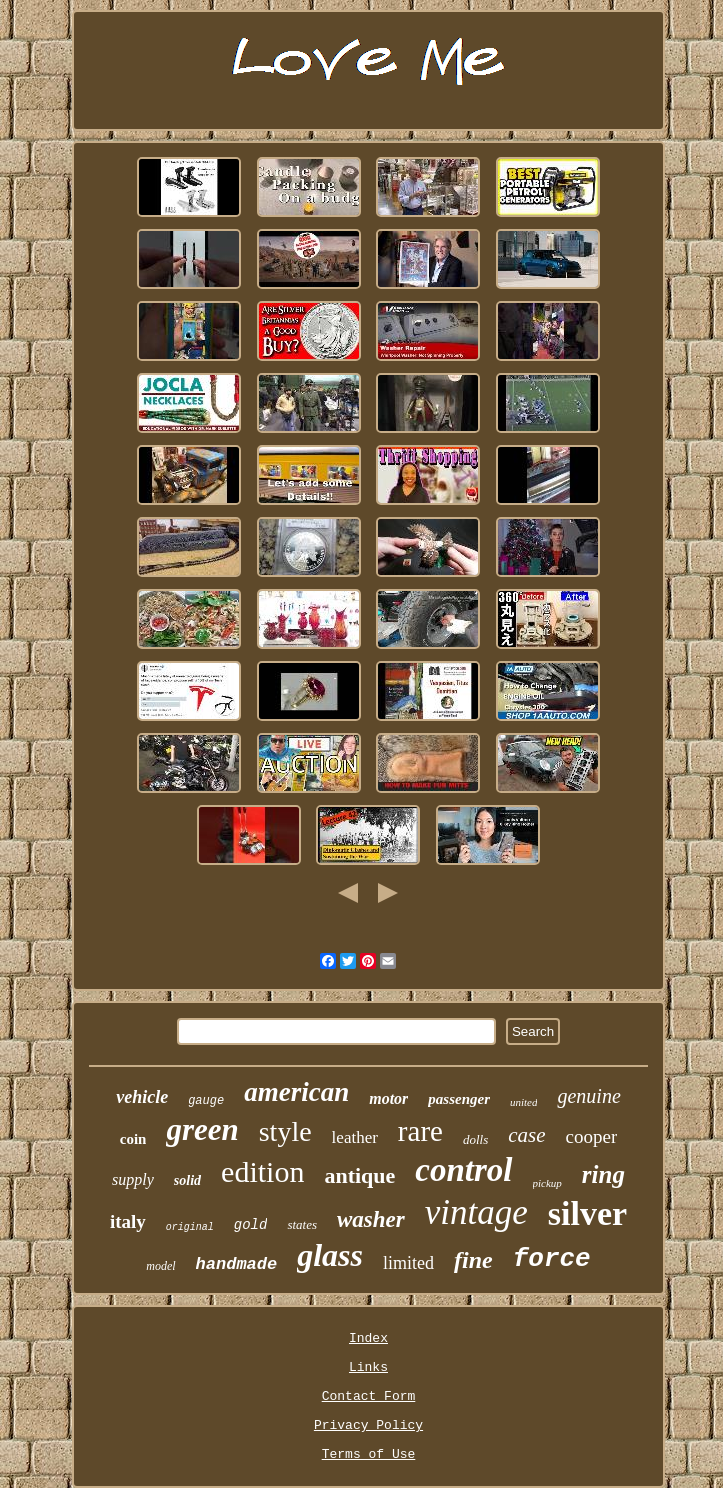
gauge (206, 1101)
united (524, 1102)
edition (262, 1171)
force (552, 1259)
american (296, 1092)
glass (330, 1255)
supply (133, 1179)
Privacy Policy (368, 1425)
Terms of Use (369, 1454)
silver (587, 1213)
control (463, 1170)
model (160, 1266)
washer (371, 1219)
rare (420, 1131)
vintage (476, 1212)
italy (128, 1221)
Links (368, 1367)
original (190, 1227)
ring (603, 1174)
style (285, 1131)
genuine (588, 1096)
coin (133, 1139)
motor (388, 1098)
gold (251, 1225)
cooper (592, 1136)
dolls (475, 1139)
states (302, 1224)
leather (355, 1137)
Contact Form (369, 1396)
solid (187, 1180)
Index (368, 1338)
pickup (547, 1183)
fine (473, 1260)
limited (408, 1263)
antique (359, 1175)
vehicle (142, 1097)
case (526, 1135)
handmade (237, 1264)
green (202, 1129)
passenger (459, 1099)
